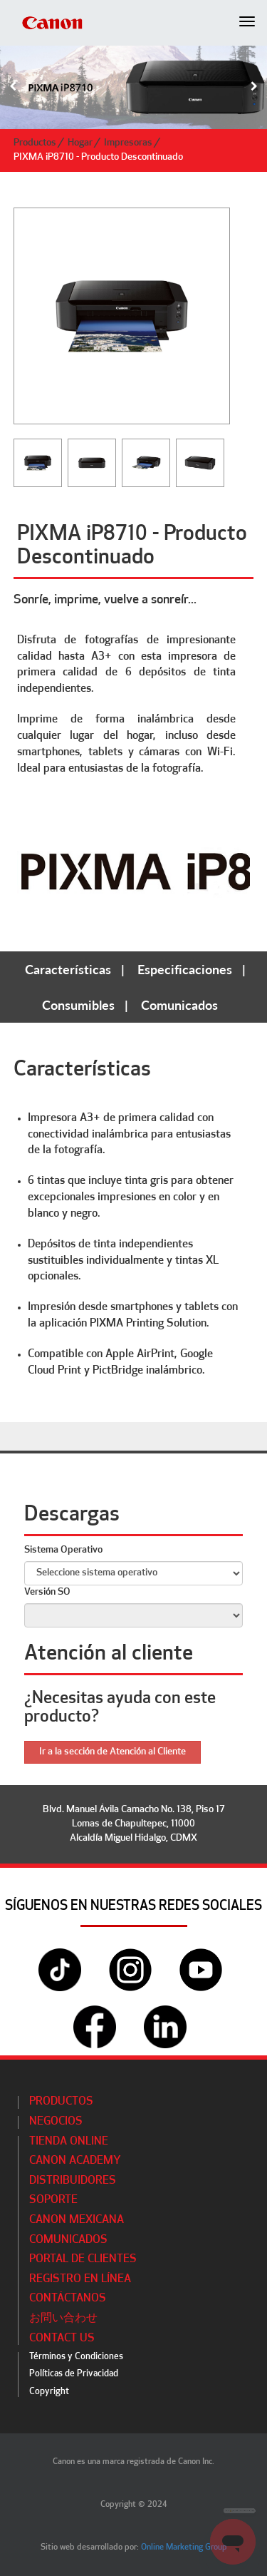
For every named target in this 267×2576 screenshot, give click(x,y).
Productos (35, 143)
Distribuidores (72, 2181)
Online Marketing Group (184, 2547)
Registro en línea (80, 2279)
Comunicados (179, 1005)
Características (68, 969)
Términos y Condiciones (76, 2356)
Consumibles (78, 1005)
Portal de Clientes (83, 2259)
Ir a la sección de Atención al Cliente (112, 1752)
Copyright (49, 2391)
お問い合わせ (63, 2318)
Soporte (53, 2200)
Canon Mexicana (76, 2220)
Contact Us (62, 2338)
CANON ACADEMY (75, 2161)
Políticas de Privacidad (73, 2373)
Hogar (80, 143)
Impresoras (128, 143)
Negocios (56, 2121)
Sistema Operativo (63, 1550)
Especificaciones (184, 969)
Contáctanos (67, 2298)
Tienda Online (68, 2141)
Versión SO (47, 1592)
